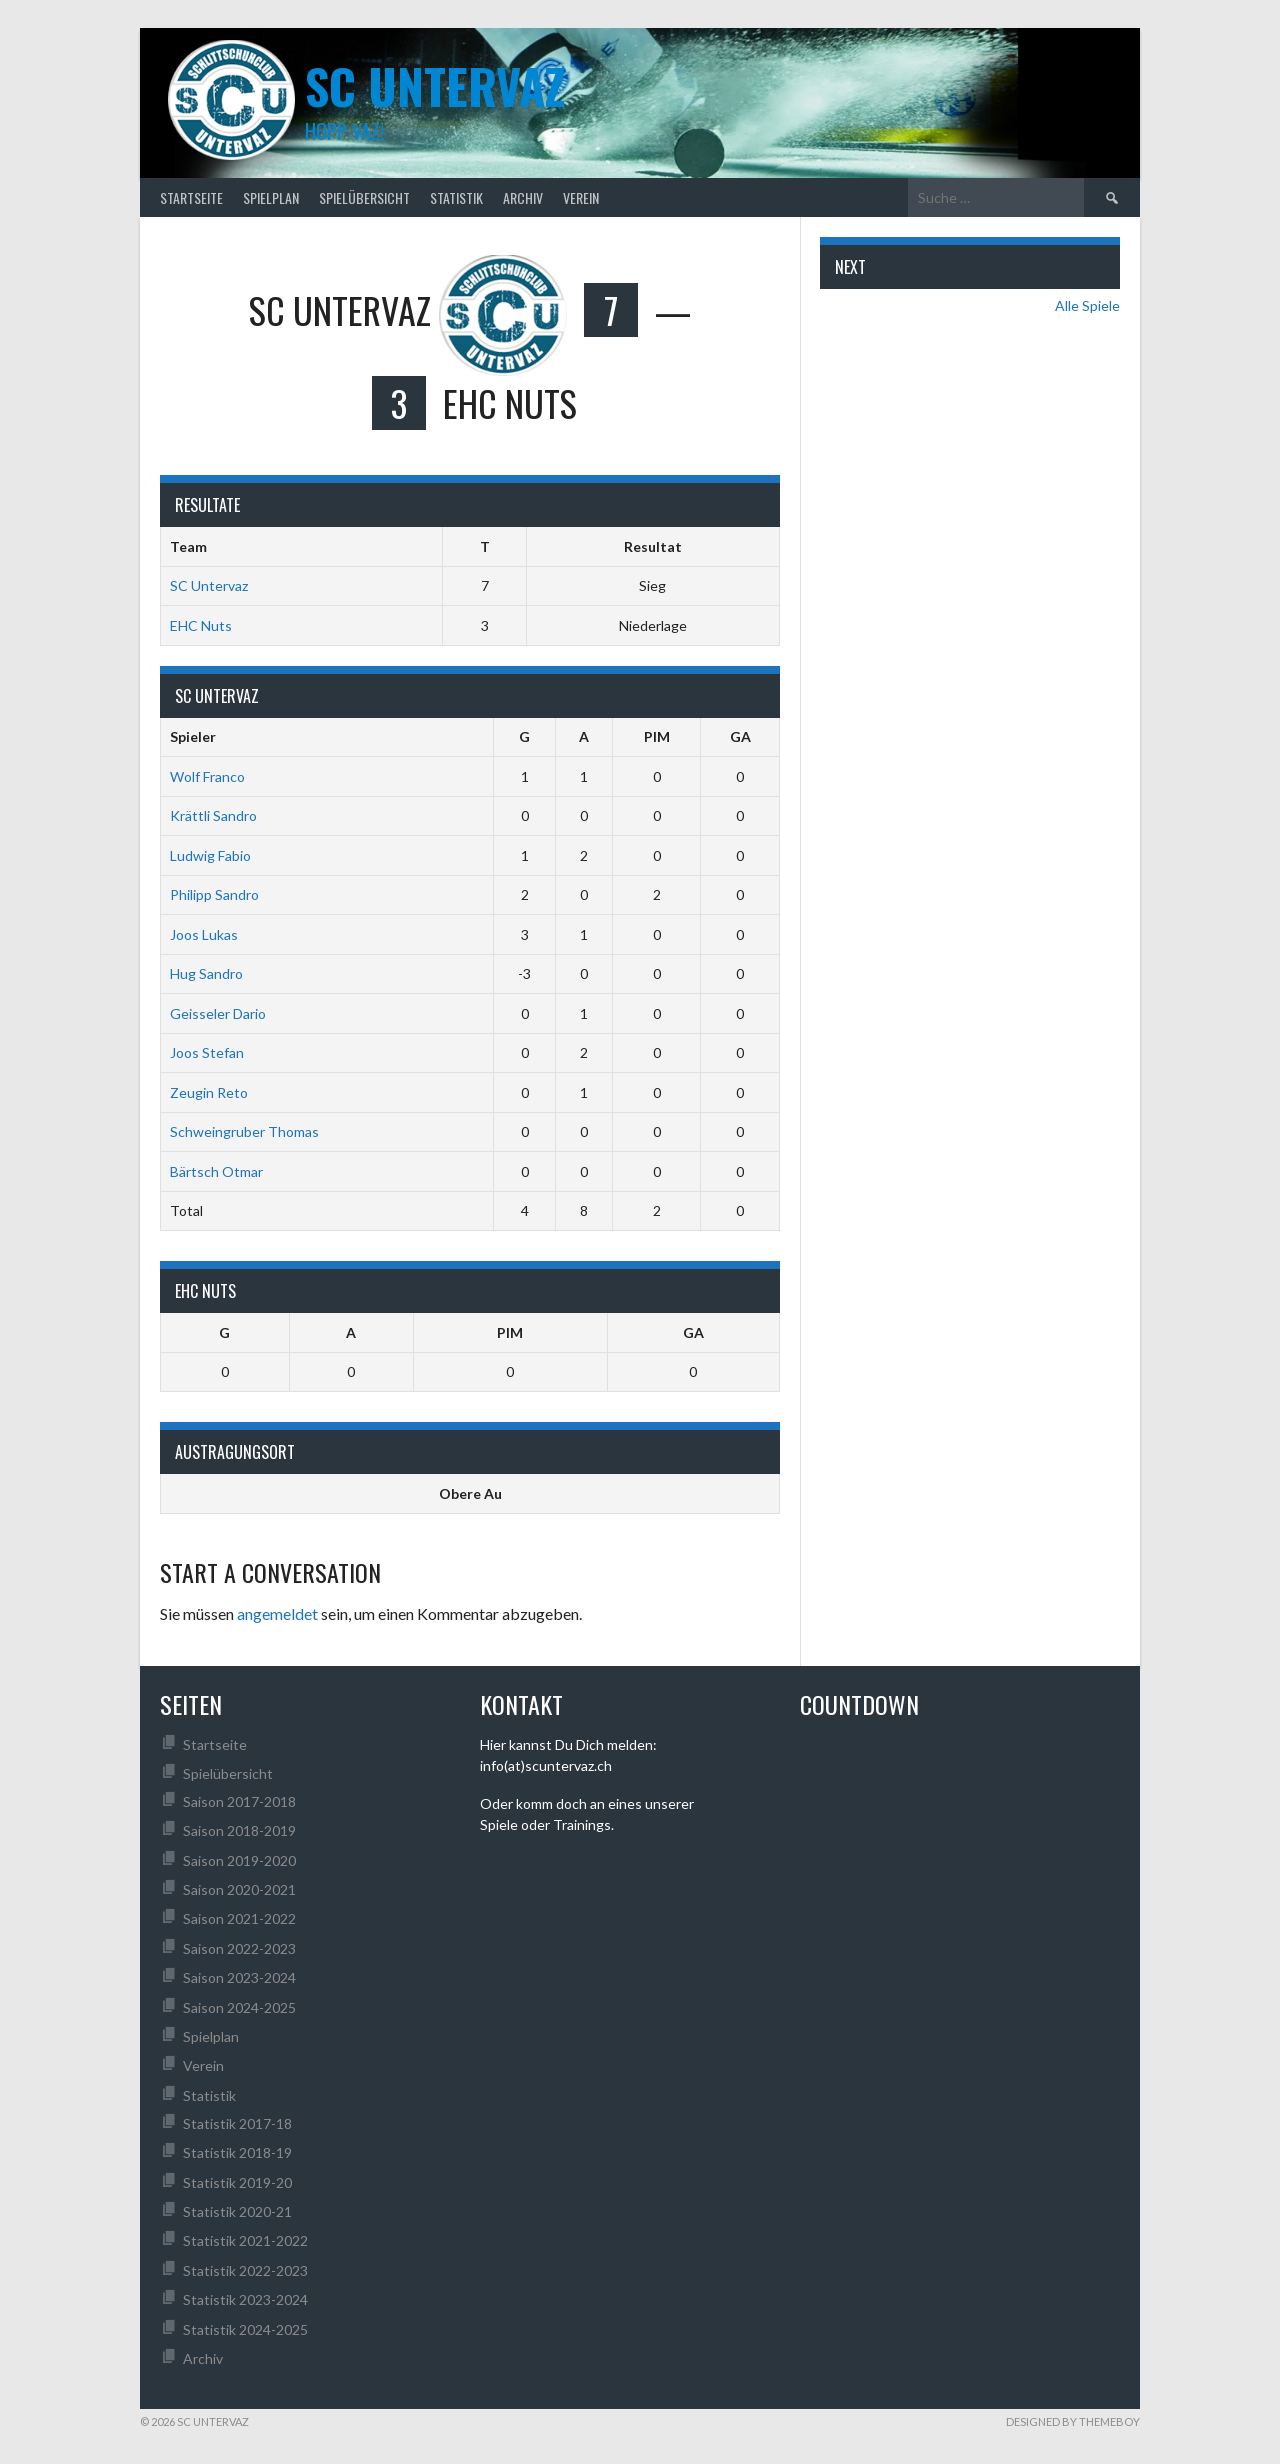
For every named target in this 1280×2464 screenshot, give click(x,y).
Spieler (193, 736)
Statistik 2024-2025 (245, 2329)
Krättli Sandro (213, 815)
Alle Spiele (1087, 305)
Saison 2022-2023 (239, 1948)
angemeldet (277, 1613)
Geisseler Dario (218, 1013)
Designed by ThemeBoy (1073, 2421)
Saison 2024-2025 (239, 2007)
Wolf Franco (207, 776)
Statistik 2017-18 (237, 2123)
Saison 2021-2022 (239, 1918)
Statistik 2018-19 (237, 2152)
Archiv (523, 197)
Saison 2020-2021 (239, 1889)
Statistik (456, 197)
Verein (581, 197)
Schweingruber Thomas (244, 1131)
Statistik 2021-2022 (245, 2240)
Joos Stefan (207, 1052)
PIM (657, 736)
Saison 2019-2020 (239, 1860)
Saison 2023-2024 (239, 1977)
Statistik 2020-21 (237, 2211)
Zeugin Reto (209, 1092)
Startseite (191, 197)
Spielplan (271, 197)
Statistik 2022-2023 (245, 2270)
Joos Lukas (204, 934)
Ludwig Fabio (210, 855)
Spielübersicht (364, 197)
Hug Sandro (206, 973)
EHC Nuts (201, 625)
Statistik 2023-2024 (245, 2299)
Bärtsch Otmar (216, 1171)
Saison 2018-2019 (239, 1830)
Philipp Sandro (214, 894)
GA (740, 736)
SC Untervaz (209, 585)
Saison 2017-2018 (239, 1801)
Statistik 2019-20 (237, 2182)
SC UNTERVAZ (435, 85)
